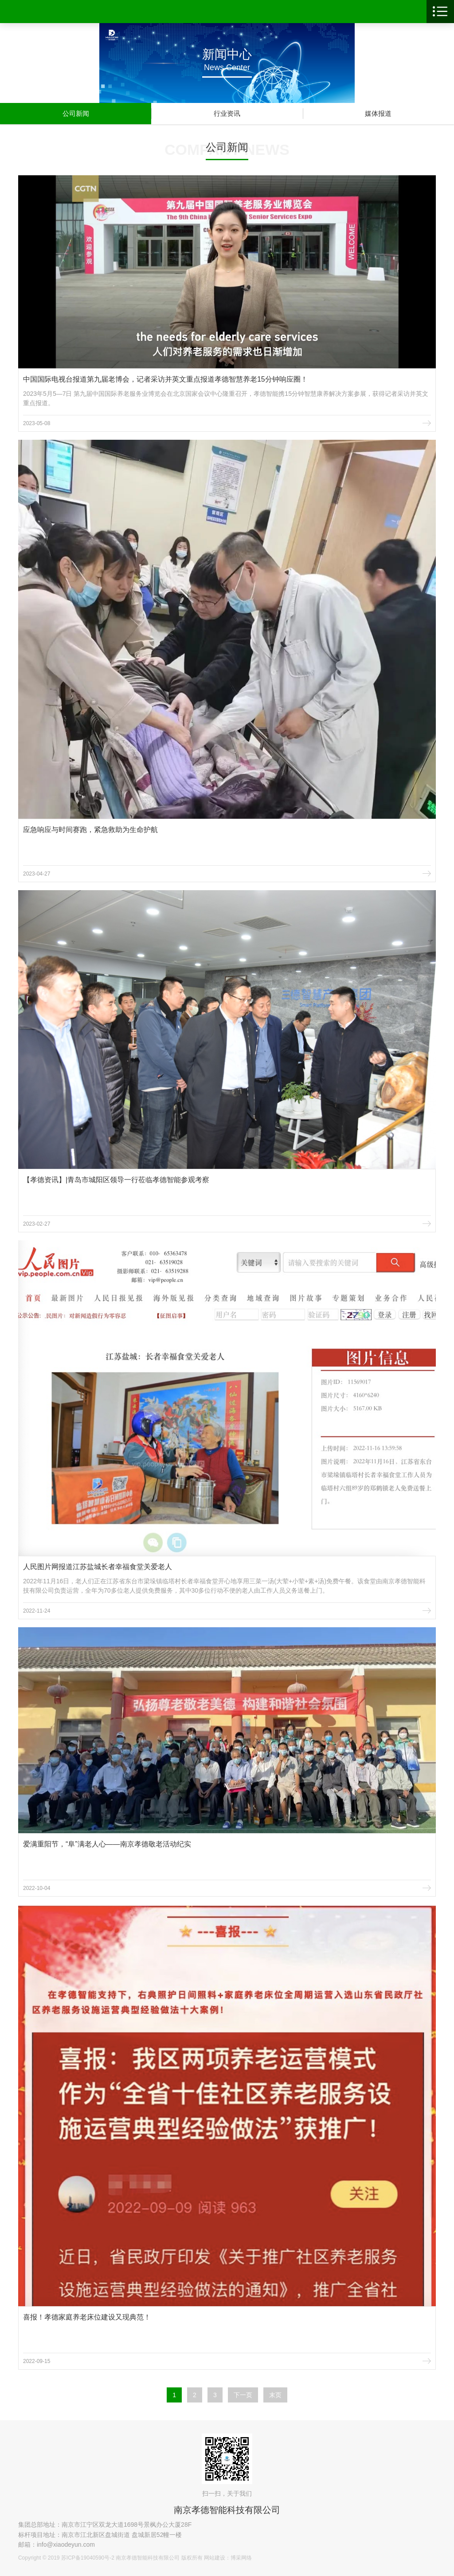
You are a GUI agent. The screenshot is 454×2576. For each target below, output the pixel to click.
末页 (275, 2394)
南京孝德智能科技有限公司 (227, 2509)
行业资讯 (227, 113)
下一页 (243, 2394)
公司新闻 (76, 113)
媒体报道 (378, 113)
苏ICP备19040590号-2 (87, 2558)
